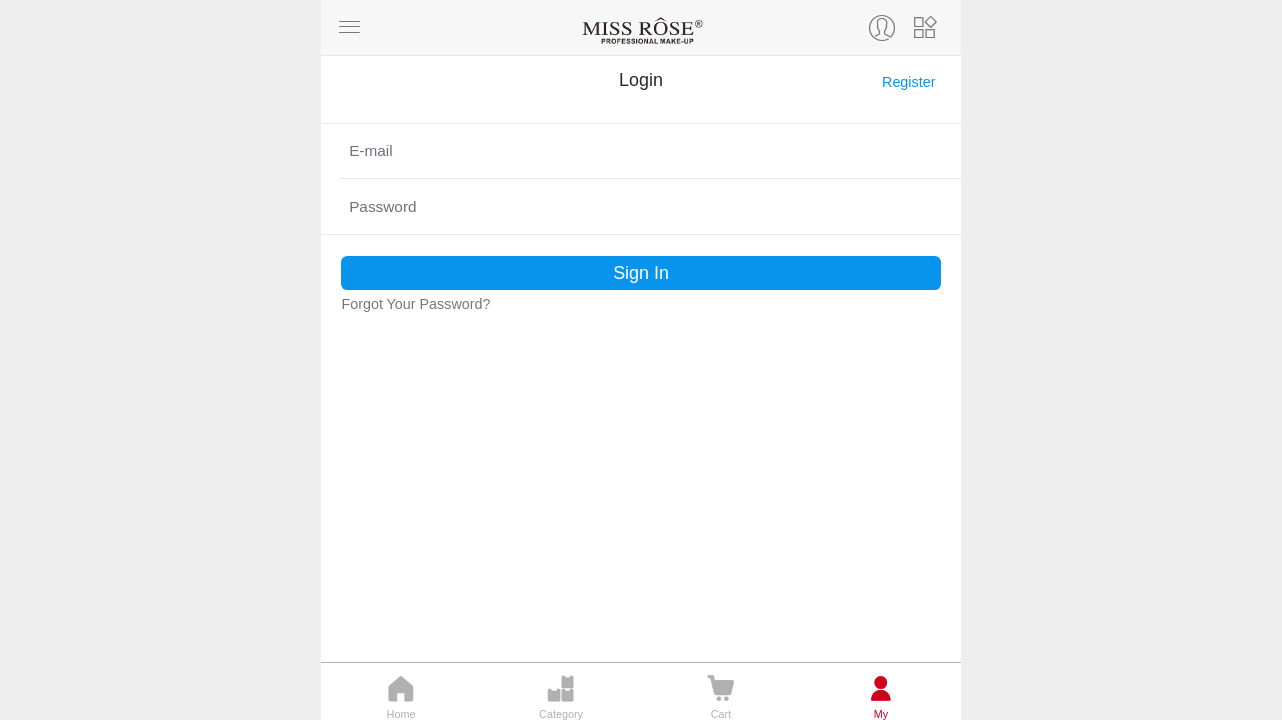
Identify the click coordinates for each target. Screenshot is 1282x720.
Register (908, 82)
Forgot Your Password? (415, 304)
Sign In (641, 273)
